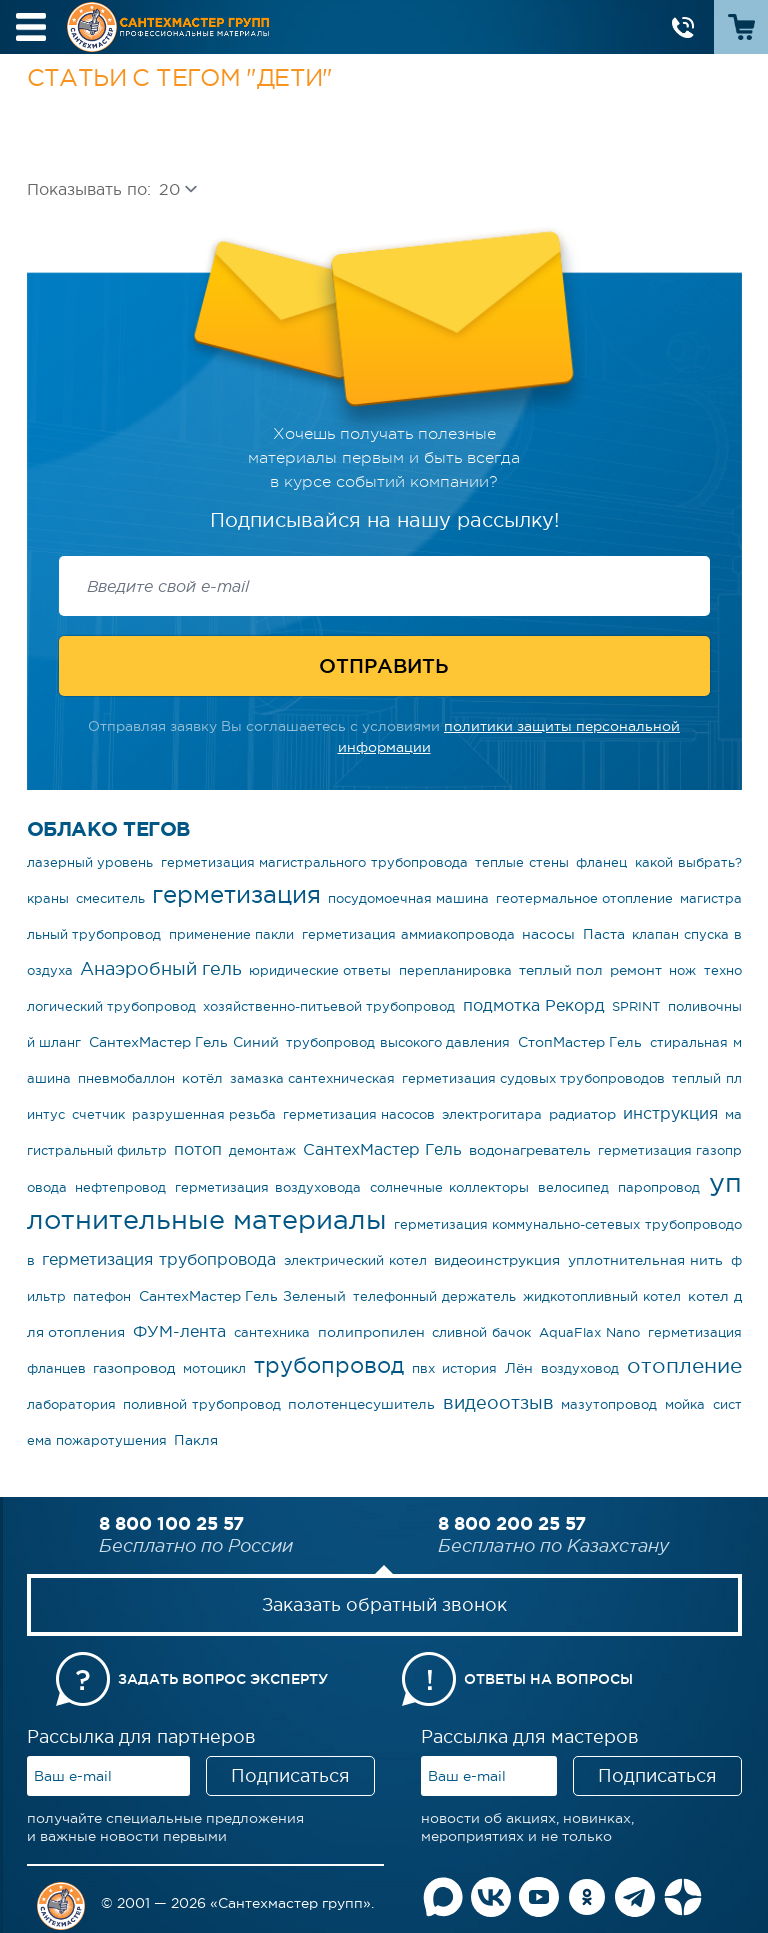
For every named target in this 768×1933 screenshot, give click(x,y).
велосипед (573, 1187)
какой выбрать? (688, 862)
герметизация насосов (359, 1114)
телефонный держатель (434, 1296)
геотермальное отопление (584, 898)
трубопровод (329, 1365)
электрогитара (492, 1114)
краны (48, 898)
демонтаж (262, 1150)
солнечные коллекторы (449, 1187)
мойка (685, 1404)
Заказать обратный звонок (384, 1605)
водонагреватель (530, 1150)
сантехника (272, 1332)
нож (682, 970)
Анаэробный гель (161, 969)
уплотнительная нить (645, 1260)
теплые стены (522, 862)
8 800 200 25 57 (512, 1523)
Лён (519, 1368)
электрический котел (355, 1260)
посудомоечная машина (408, 898)
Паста (604, 934)
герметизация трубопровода (159, 1259)
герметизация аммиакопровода (408, 934)
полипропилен (371, 1332)
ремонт (636, 970)
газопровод (134, 1368)
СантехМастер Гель (382, 1149)
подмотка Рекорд (534, 1005)
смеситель (110, 898)
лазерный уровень (90, 862)
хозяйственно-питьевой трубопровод (329, 1006)
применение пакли (232, 934)
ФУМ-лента (179, 1331)
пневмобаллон (126, 1078)
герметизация (236, 894)
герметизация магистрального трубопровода (314, 862)
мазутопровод (609, 1404)
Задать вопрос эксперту (223, 1679)
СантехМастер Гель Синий (184, 1042)
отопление (684, 1365)
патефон (102, 1296)
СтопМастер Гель (580, 1042)
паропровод (659, 1187)
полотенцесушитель (361, 1404)
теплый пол (561, 970)
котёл (202, 1078)
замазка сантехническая (312, 1078)
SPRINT (636, 1006)
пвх (423, 1368)
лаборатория (71, 1404)
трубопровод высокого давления (398, 1042)
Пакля (196, 1440)
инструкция (670, 1113)
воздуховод (580, 1368)
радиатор (582, 1114)
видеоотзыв (498, 1403)
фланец (601, 862)
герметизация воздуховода (268, 1187)
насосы (548, 934)
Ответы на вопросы (548, 1679)
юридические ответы (320, 970)
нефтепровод (120, 1187)
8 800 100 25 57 (171, 1523)
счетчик (98, 1114)
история (469, 1368)
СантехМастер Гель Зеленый (242, 1296)
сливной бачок (481, 1332)
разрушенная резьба (204, 1114)
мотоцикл (214, 1368)
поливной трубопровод (202, 1404)
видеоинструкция (497, 1260)
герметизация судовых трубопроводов (533, 1078)
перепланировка (455, 970)
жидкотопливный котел (602, 1296)
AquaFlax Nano (589, 1332)
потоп (198, 1149)
